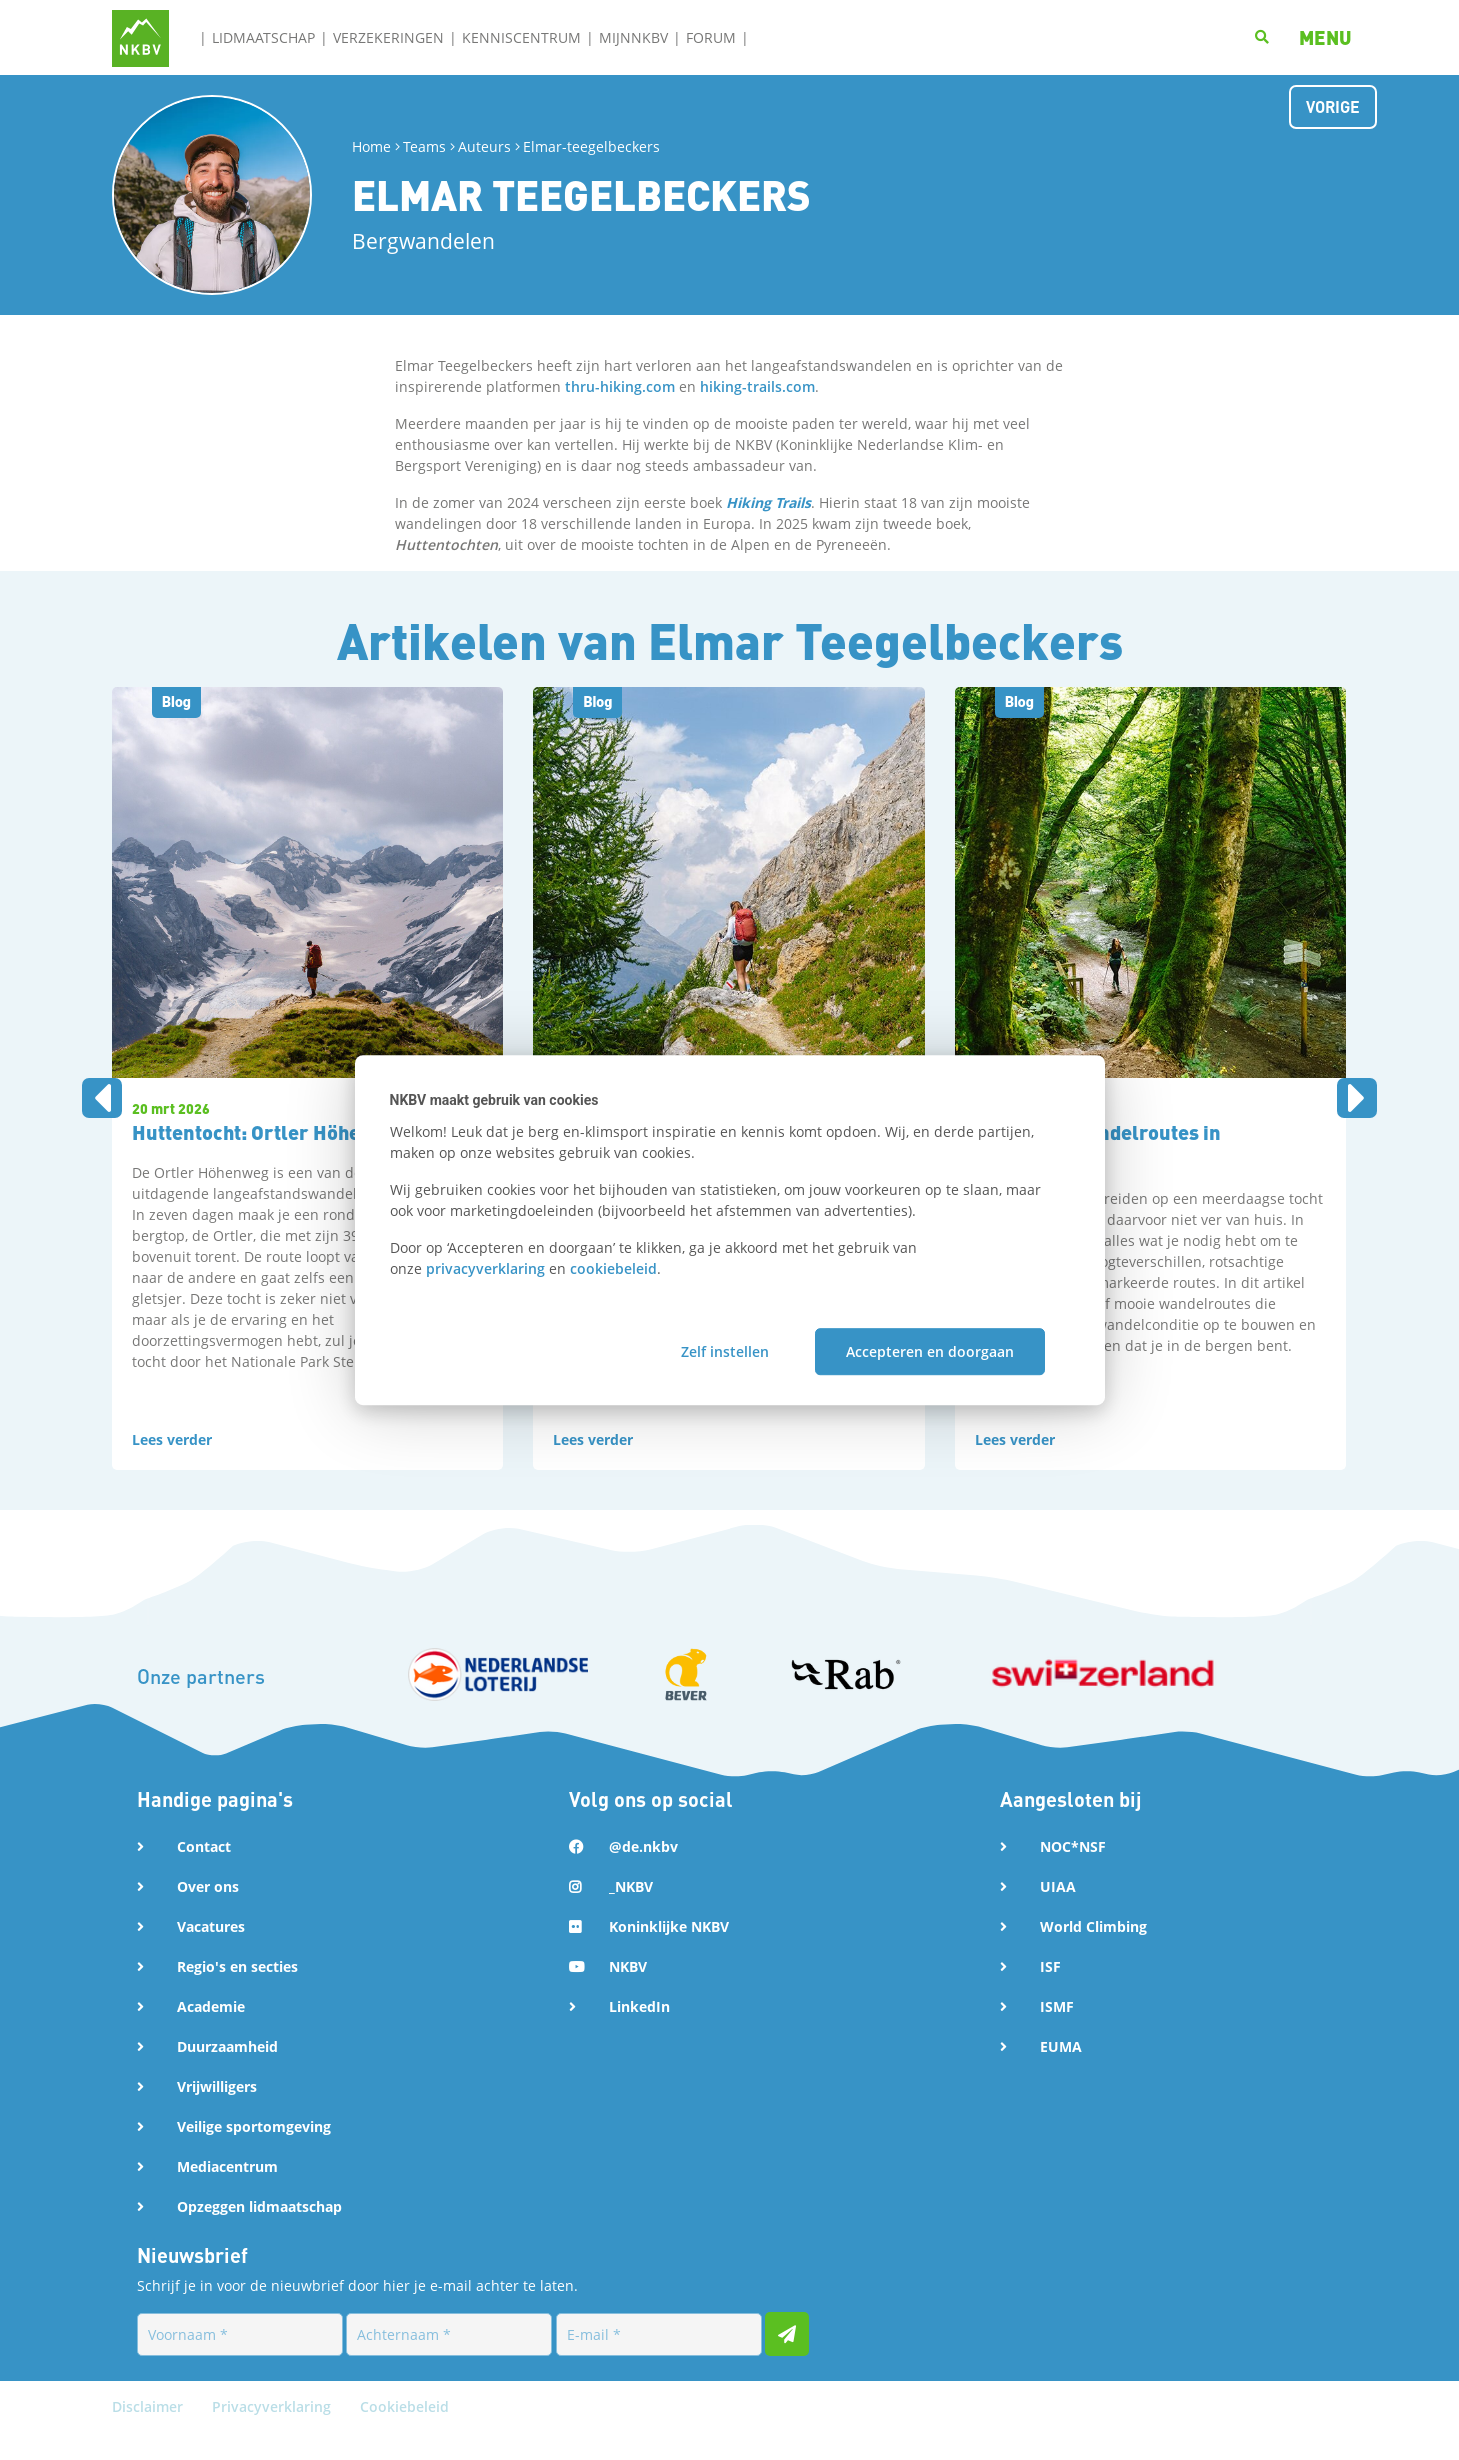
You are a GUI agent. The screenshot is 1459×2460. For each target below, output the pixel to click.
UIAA (1058, 1913)
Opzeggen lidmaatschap (259, 2233)
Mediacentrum (227, 2193)
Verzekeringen (388, 37)
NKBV (628, 1993)
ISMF (1057, 2033)
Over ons (208, 1913)
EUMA (1061, 2073)
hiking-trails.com (757, 386)
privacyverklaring (485, 1268)
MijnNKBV (633, 37)
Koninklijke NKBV (669, 1953)
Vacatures (211, 1953)
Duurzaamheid (227, 2073)
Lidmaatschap (263, 37)
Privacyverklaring (273, 2433)
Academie (211, 2033)
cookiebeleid (613, 1268)
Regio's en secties (237, 1993)
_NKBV (631, 1913)
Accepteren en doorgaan (930, 1351)
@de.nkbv (643, 1873)
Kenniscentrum (521, 37)
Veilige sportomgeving (254, 2153)
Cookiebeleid (404, 2433)
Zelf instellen (725, 1351)
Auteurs (484, 146)
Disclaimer (149, 2433)
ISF (1050, 1993)
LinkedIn (639, 2033)
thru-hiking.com (620, 386)
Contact (204, 1873)
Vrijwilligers (217, 2113)
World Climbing (1093, 1953)
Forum (711, 37)
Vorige (1333, 106)
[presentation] (102, 1112)
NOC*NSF (1073, 1873)
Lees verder (172, 1466)
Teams (424, 146)
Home (371, 146)
